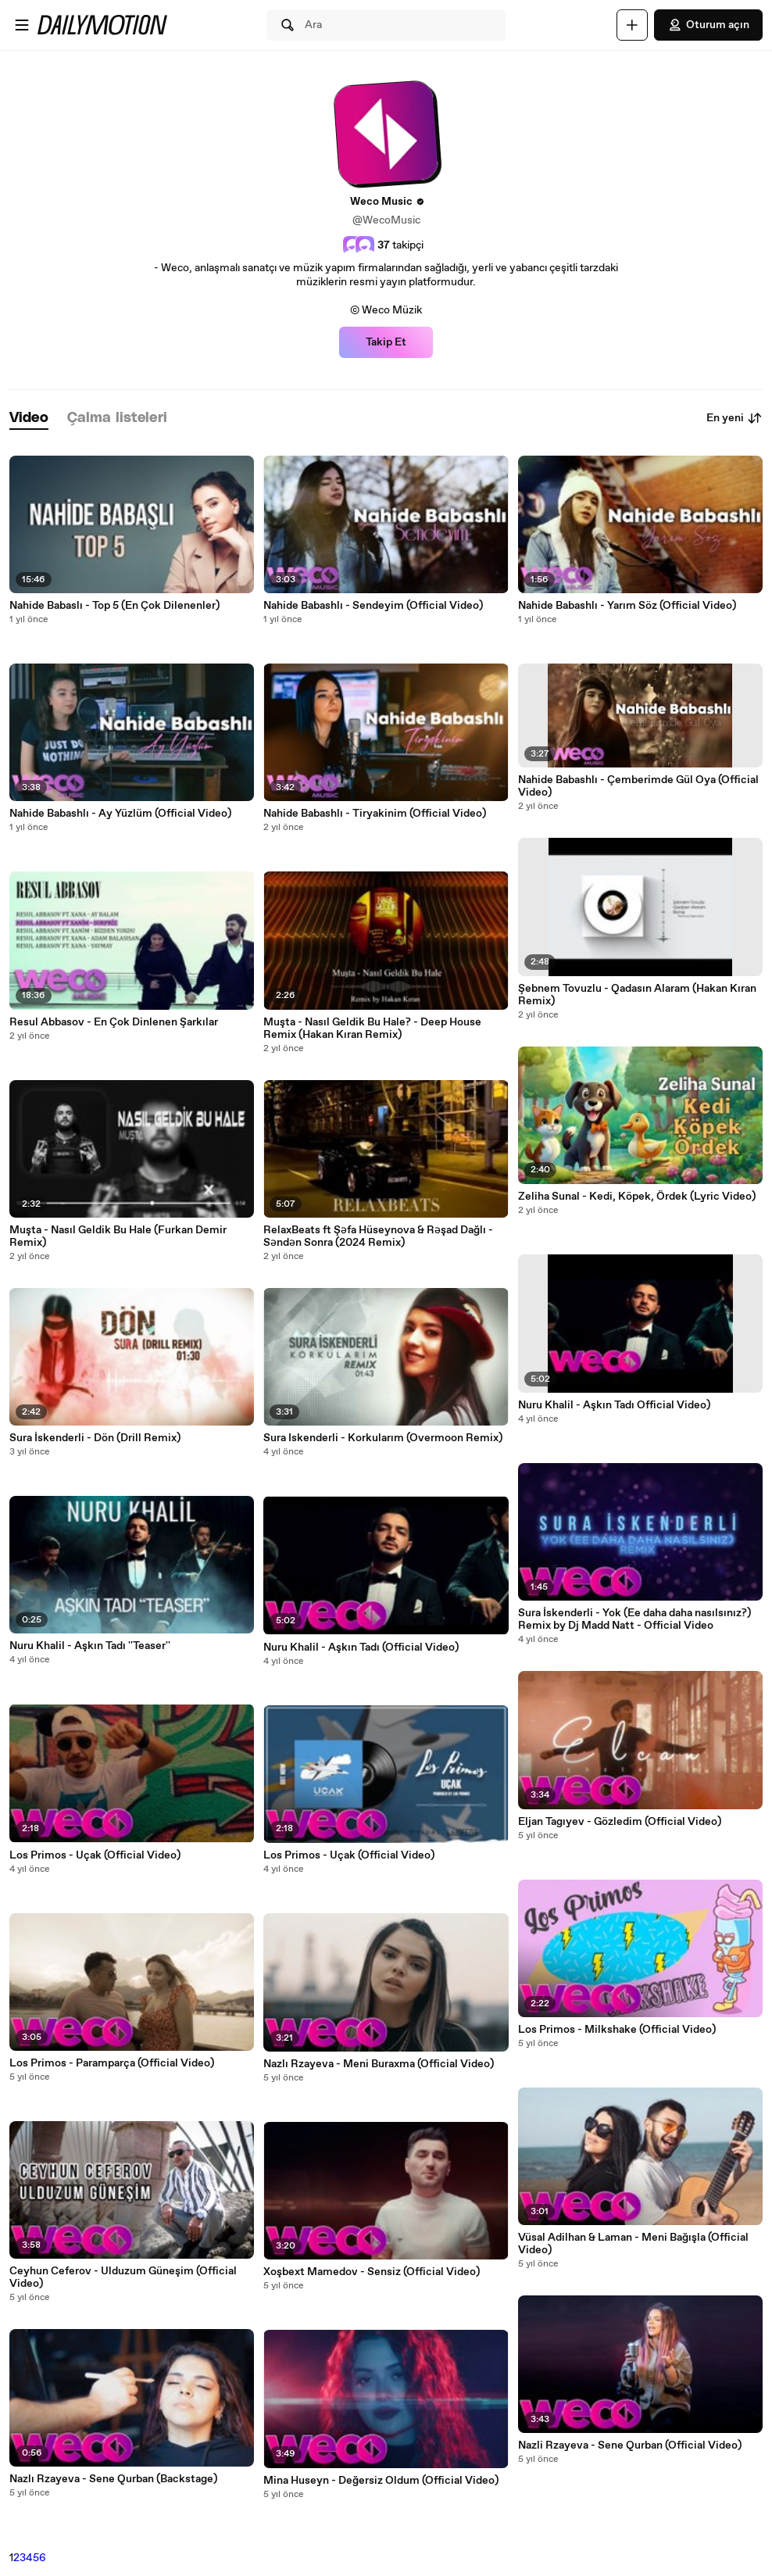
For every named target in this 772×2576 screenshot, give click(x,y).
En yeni (734, 418)
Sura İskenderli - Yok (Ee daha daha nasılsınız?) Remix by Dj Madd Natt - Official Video (634, 1619)
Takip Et (386, 342)
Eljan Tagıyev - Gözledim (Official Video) (619, 1822)
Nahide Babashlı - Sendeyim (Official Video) (373, 605)
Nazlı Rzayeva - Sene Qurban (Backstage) (113, 2479)
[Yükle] (632, 25)
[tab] (28, 418)
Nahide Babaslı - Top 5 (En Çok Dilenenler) (114, 605)
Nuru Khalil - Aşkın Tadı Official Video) (614, 1405)
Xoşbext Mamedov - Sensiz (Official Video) (371, 2272)
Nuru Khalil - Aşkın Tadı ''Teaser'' (89, 1646)
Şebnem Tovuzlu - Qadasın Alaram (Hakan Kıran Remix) (637, 994)
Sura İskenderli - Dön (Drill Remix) (94, 1438)
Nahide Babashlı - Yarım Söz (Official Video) (627, 605)
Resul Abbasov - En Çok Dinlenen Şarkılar (113, 1022)
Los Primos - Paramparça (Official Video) (111, 2063)
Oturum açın (708, 25)
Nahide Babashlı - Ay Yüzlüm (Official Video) (120, 813)
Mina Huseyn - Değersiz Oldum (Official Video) (381, 2480)
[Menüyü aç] (21, 25)
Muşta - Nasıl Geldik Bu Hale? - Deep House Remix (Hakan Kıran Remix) (372, 1028)
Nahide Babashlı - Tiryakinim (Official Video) (374, 813)
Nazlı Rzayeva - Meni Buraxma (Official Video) (378, 2064)
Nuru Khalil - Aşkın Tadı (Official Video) (361, 1647)
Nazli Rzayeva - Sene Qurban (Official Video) (630, 2445)
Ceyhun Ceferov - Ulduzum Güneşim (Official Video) (123, 2277)
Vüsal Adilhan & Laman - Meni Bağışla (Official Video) (633, 2243)
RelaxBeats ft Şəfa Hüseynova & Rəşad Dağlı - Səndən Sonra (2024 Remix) (378, 1236)
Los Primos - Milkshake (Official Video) (617, 2029)
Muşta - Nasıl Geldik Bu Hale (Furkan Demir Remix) (118, 1236)
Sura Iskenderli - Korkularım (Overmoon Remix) (382, 1438)
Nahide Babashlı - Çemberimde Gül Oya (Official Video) (638, 786)
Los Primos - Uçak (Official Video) (94, 1855)
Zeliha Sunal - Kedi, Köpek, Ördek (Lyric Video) (637, 1196)
